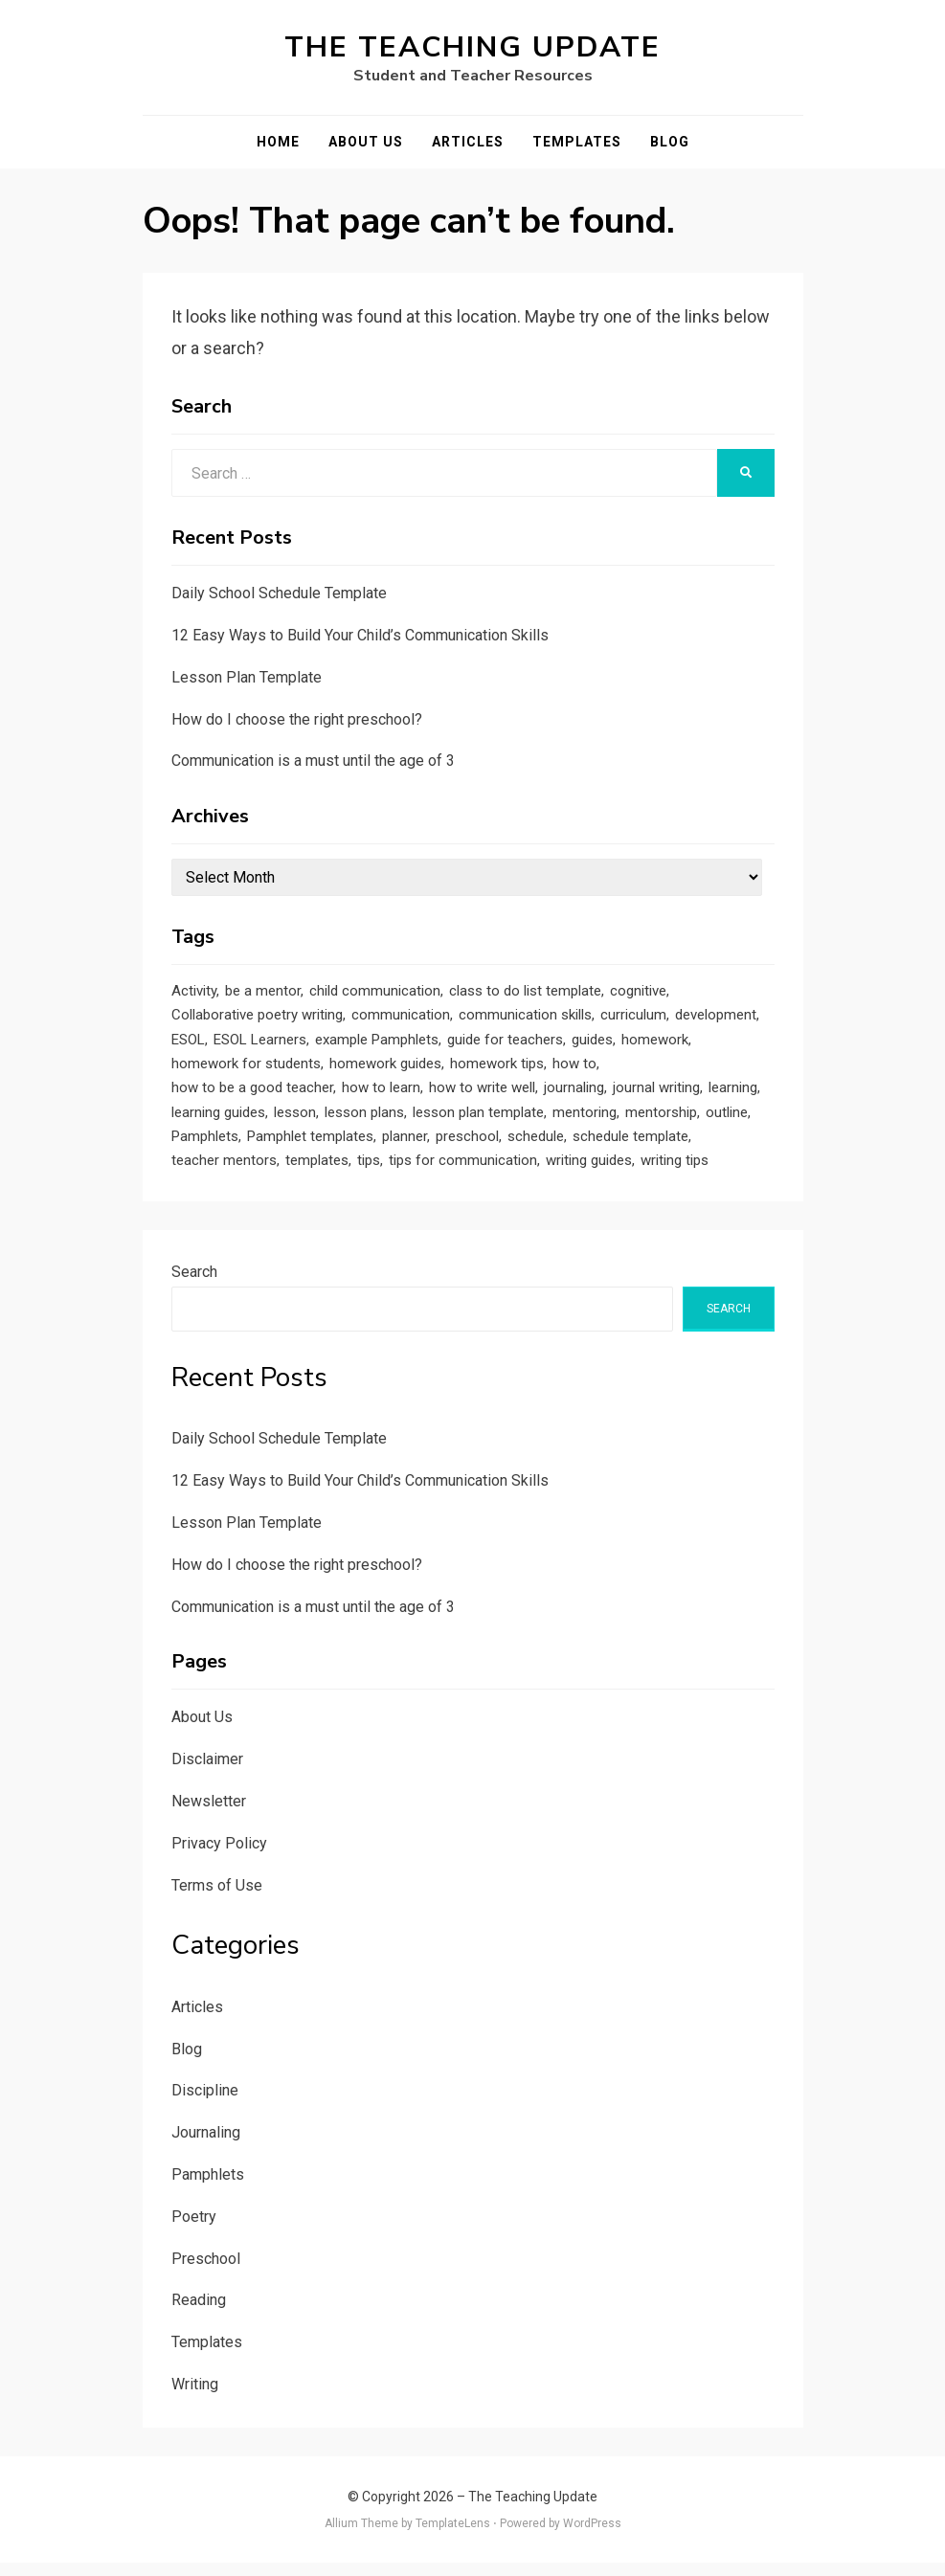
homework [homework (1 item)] (654, 1043)
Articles (468, 141)
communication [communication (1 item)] (400, 1017)
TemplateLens (453, 2536)
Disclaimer (207, 1772)
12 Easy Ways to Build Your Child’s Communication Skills (360, 635)
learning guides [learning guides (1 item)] (218, 1121)
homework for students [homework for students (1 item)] (246, 1069)
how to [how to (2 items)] (574, 1069)
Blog (669, 141)
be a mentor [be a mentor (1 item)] (263, 991)
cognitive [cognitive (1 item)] (638, 991)
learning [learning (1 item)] (733, 1095)
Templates (576, 141)
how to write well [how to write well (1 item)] (482, 1095)
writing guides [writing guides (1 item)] (589, 1172)
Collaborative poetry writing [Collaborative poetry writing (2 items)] (257, 1017)
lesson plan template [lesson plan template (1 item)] (478, 1121)
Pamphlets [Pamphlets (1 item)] (204, 1146)
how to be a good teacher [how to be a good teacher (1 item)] (252, 1095)
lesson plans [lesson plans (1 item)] (364, 1121)
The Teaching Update (472, 47)
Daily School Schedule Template (279, 593)
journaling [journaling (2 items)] (574, 1095)
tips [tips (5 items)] (368, 1172)
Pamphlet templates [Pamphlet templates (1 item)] (310, 1146)
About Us (365, 141)
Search (194, 1285)
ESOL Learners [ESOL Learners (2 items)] (260, 1043)
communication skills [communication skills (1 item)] (525, 1017)
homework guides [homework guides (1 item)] (385, 1069)
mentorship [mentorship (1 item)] (661, 1121)
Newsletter (208, 1814)
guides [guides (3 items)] (592, 1043)
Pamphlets (207, 2188)
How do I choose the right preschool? (296, 719)
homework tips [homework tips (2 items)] (497, 1069)
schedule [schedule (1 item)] (535, 1146)
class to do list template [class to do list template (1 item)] (525, 991)
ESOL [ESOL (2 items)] (188, 1043)
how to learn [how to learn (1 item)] (381, 1095)
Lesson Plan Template (246, 677)
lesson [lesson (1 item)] (295, 1121)
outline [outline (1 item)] (727, 1121)
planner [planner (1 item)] (404, 1146)
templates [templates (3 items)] (317, 1172)
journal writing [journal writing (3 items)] (656, 1095)
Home (278, 141)
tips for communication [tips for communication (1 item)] (463, 1172)
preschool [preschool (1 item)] (467, 1146)
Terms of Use (216, 1898)
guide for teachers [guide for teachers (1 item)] (505, 1043)
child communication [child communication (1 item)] (374, 991)
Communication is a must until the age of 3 (313, 760)
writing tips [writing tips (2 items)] (675, 1172)
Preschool (205, 2271)
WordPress (592, 2536)
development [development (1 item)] (715, 1017)
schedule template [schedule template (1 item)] (630, 1146)
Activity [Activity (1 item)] (193, 991)
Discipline (204, 2103)
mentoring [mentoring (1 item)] (584, 1121)
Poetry (193, 2229)
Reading (198, 2313)
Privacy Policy (219, 1857)
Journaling (205, 2146)
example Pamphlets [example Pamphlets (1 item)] (377, 1043)
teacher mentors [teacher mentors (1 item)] (224, 1172)
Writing (194, 2397)
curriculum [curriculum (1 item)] (633, 1017)
